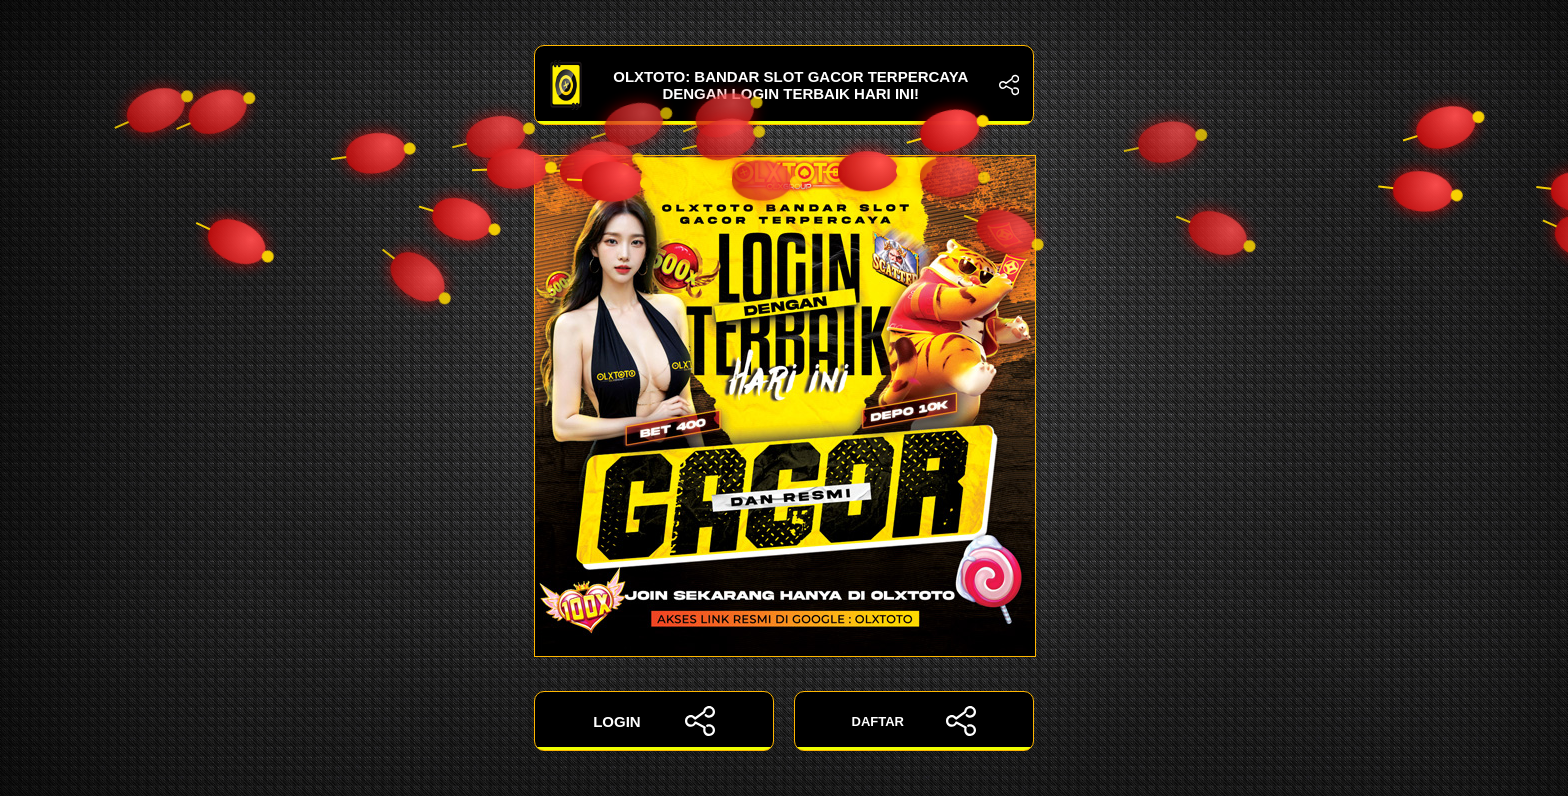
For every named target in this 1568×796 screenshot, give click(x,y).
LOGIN (654, 721)
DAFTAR (914, 721)
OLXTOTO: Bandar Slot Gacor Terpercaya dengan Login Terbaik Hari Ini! (784, 85)
